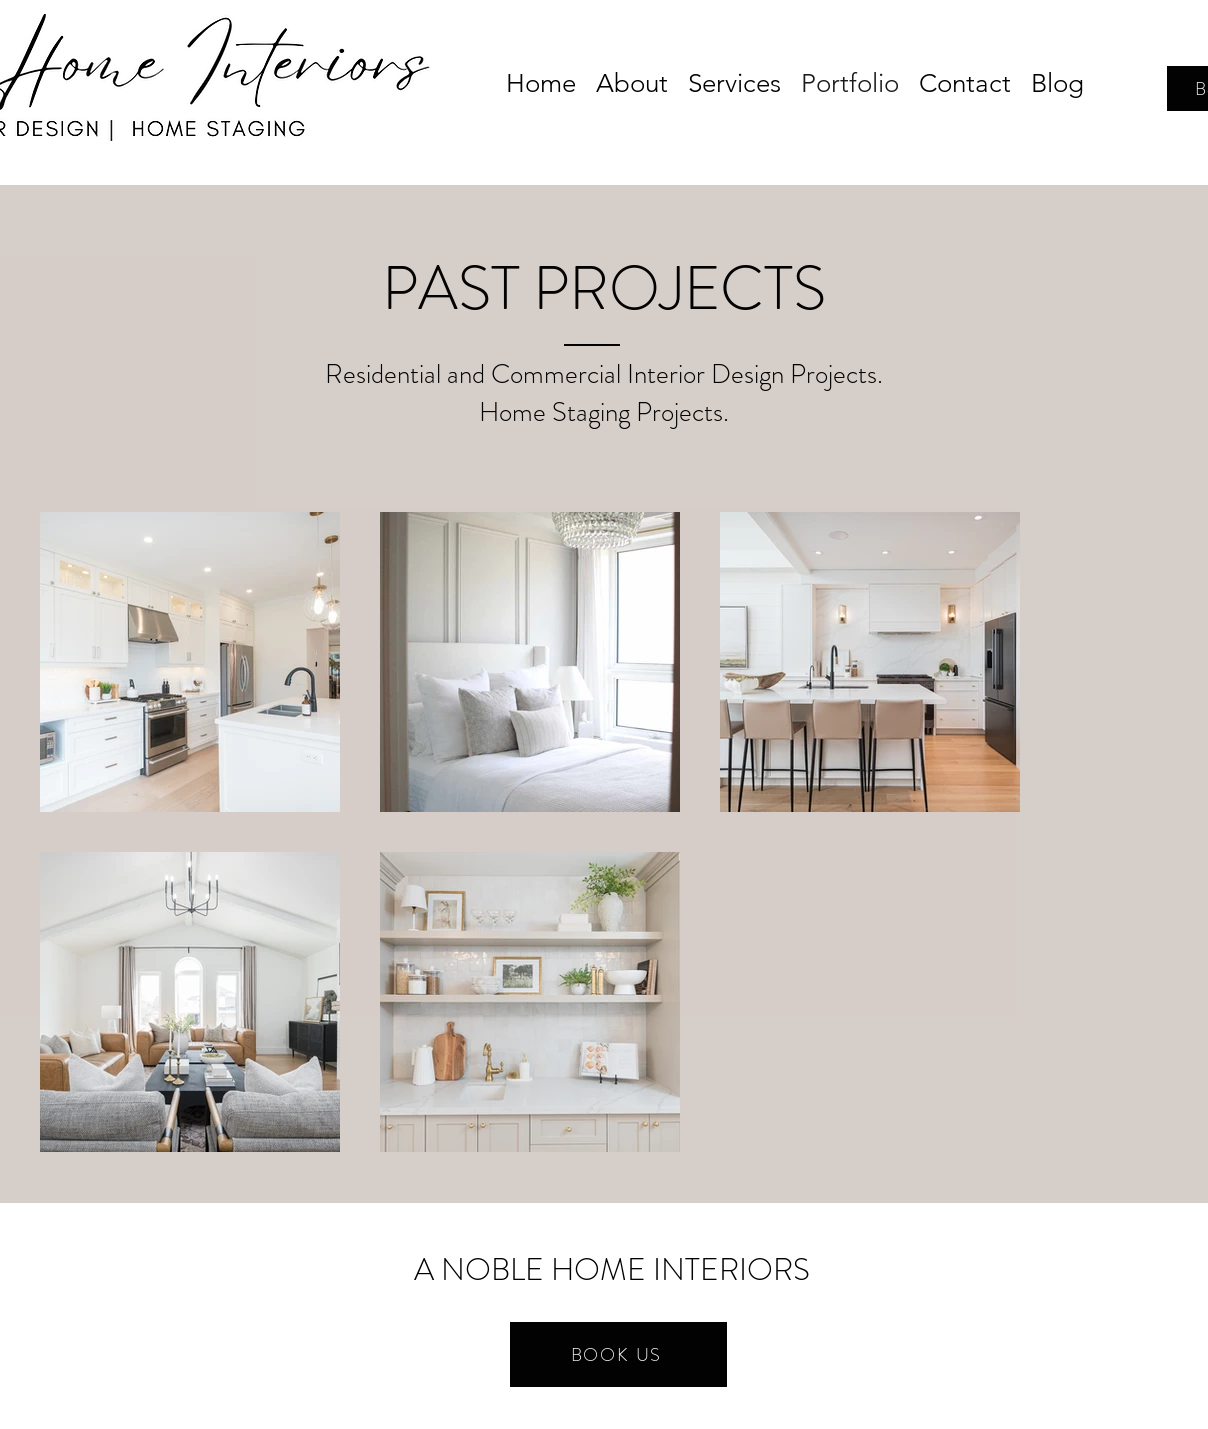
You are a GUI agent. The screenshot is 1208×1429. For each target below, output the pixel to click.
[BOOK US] (618, 1354)
